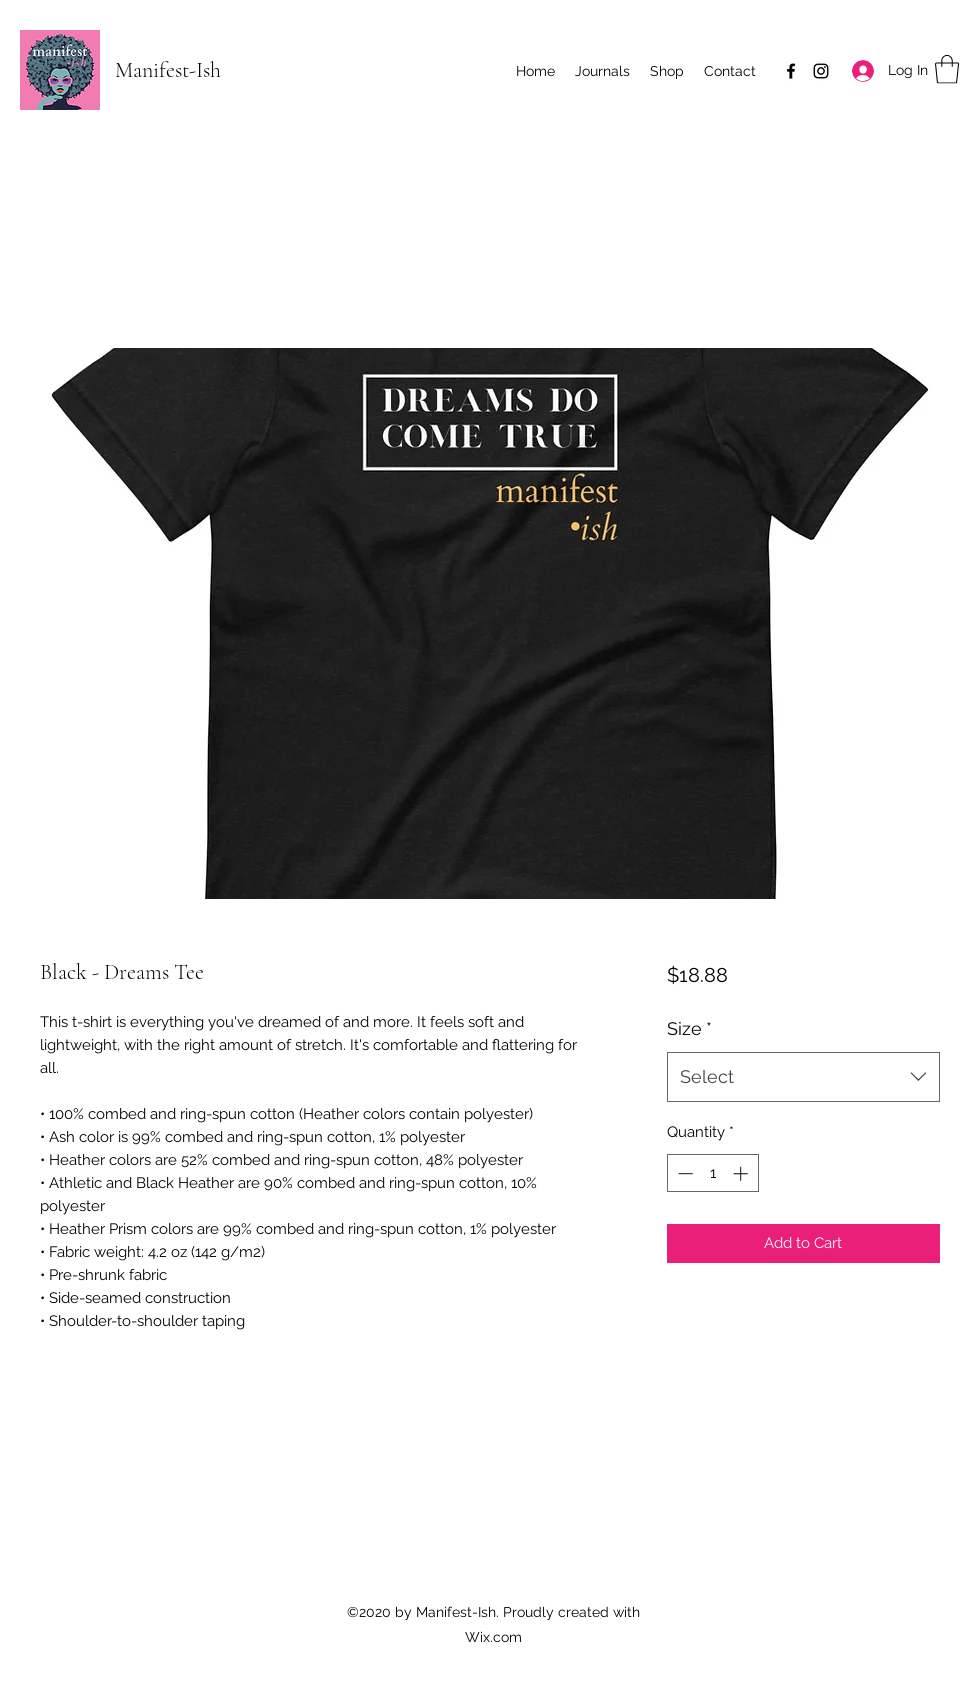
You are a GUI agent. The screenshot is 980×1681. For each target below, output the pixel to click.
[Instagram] (821, 71)
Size (689, 1028)
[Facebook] (791, 71)
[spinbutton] (712, 1173)
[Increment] (742, 1173)
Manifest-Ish (168, 70)
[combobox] (803, 1077)
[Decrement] (683, 1173)
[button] (947, 69)
